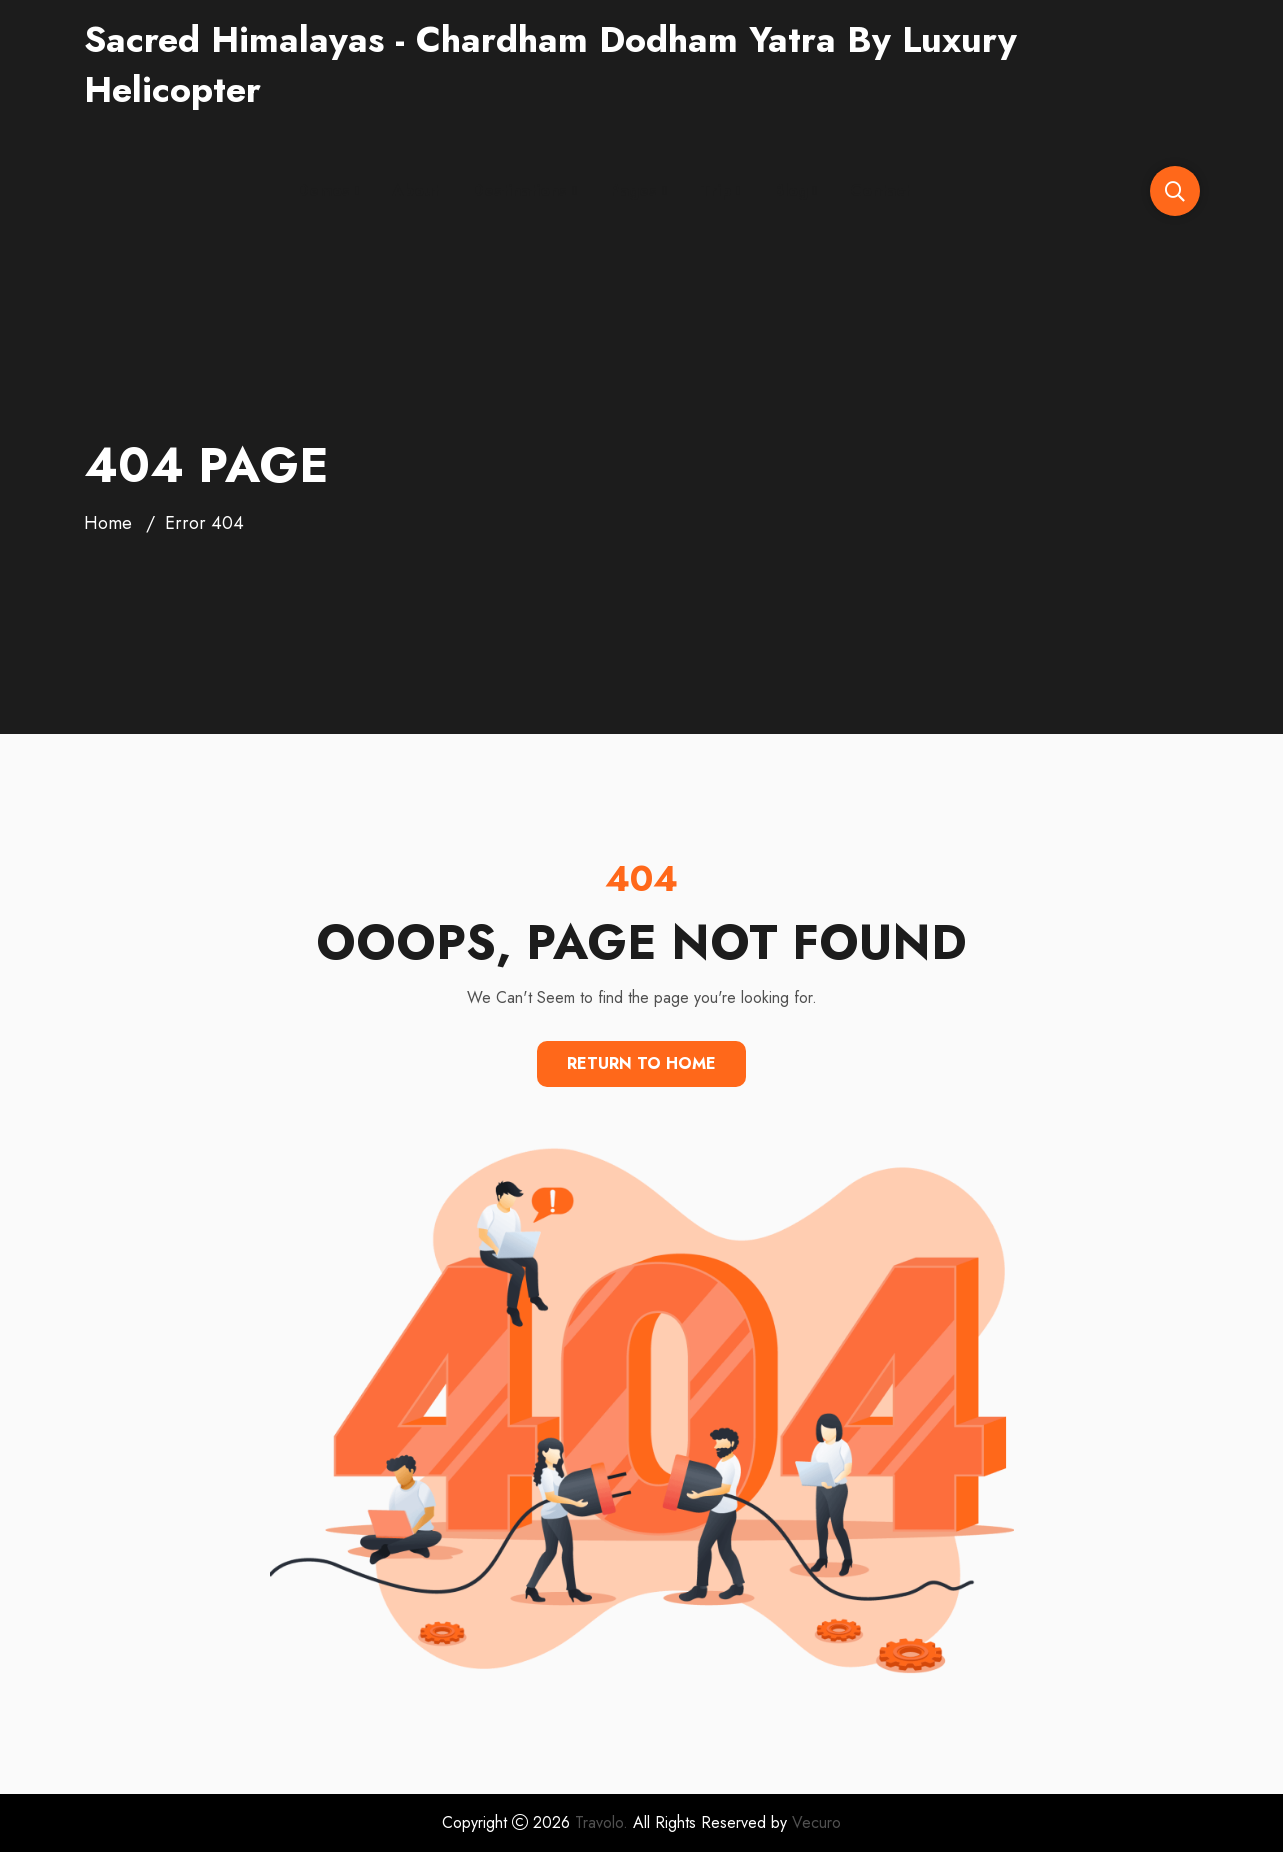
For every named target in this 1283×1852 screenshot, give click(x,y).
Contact (880, 190)
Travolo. (601, 1822)
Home (108, 523)
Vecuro (816, 1822)
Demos (323, 190)
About (415, 190)
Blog (791, 190)
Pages (633, 190)
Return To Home (641, 1063)
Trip (715, 190)
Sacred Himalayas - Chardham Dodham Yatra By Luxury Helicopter (550, 64)
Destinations (519, 190)
